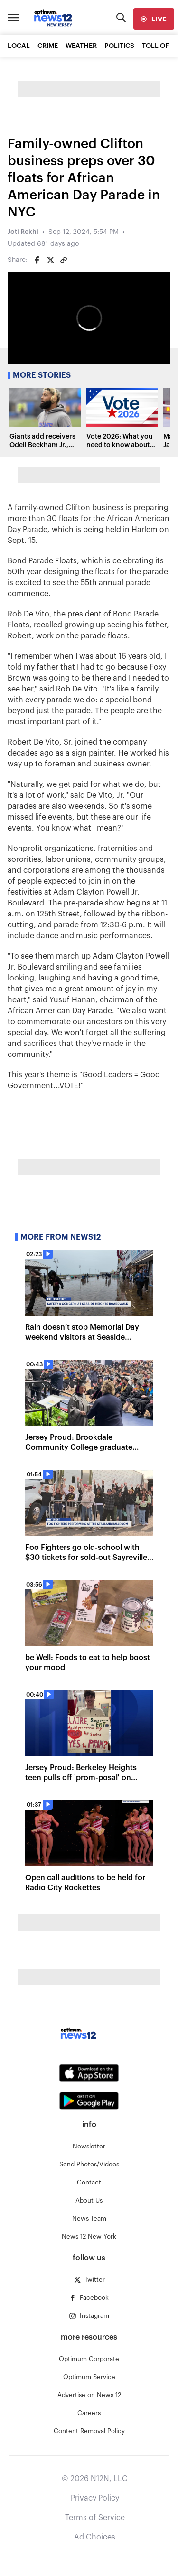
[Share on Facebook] (37, 260)
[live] (153, 19)
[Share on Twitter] (50, 260)
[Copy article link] (63, 260)
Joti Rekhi (23, 232)
